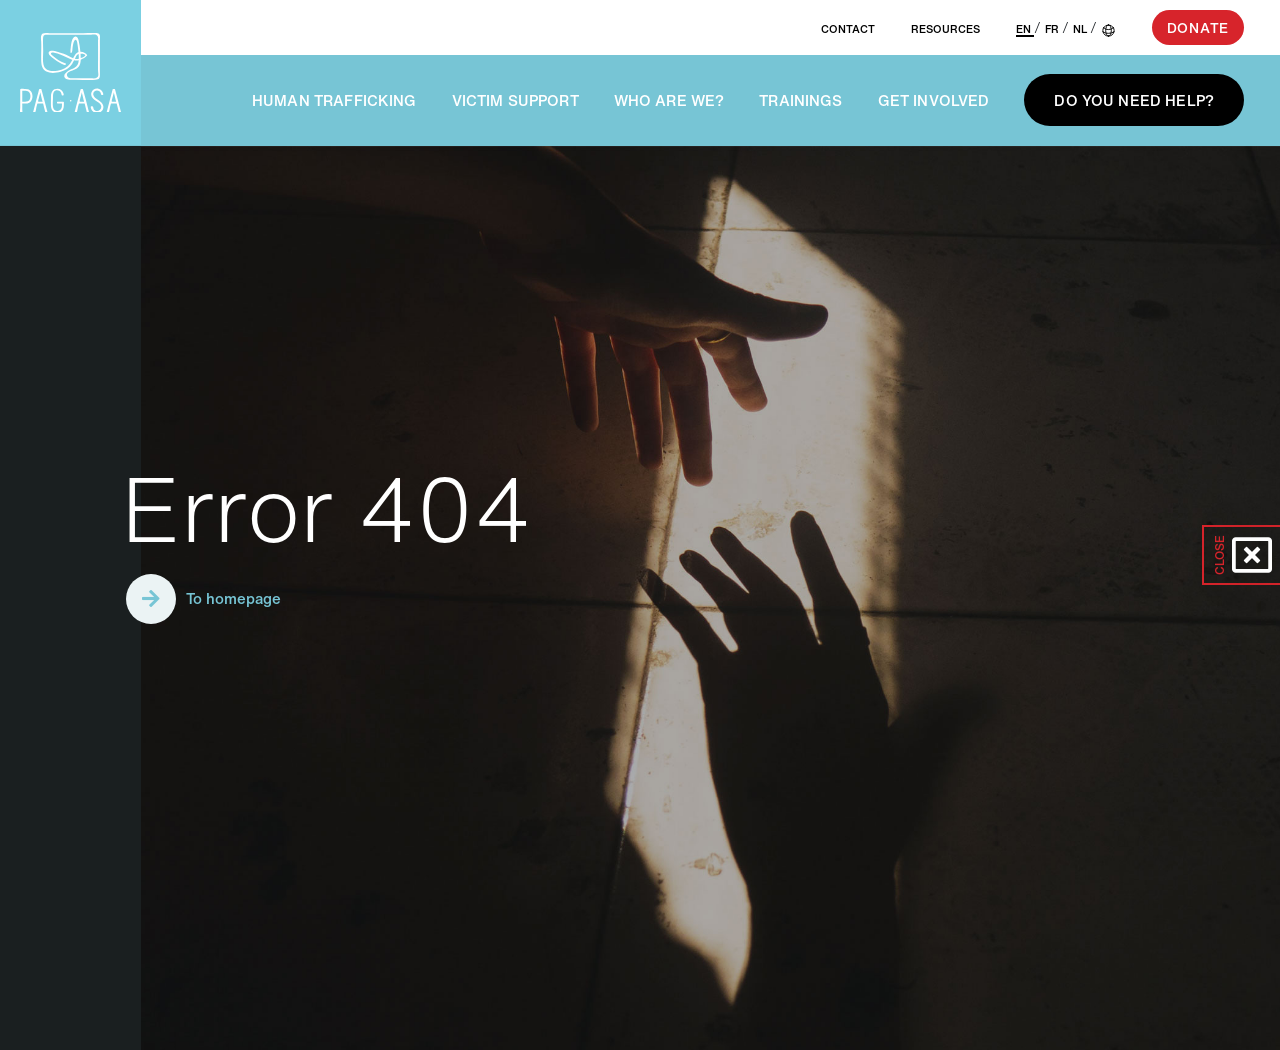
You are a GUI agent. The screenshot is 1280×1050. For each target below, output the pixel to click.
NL (1081, 29)
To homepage (203, 599)
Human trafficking (334, 100)
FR (1053, 29)
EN (1025, 29)
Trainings (800, 100)
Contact (848, 29)
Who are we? (669, 100)
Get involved (934, 100)
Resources (945, 29)
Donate (1198, 27)
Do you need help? (1134, 100)
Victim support (515, 100)
